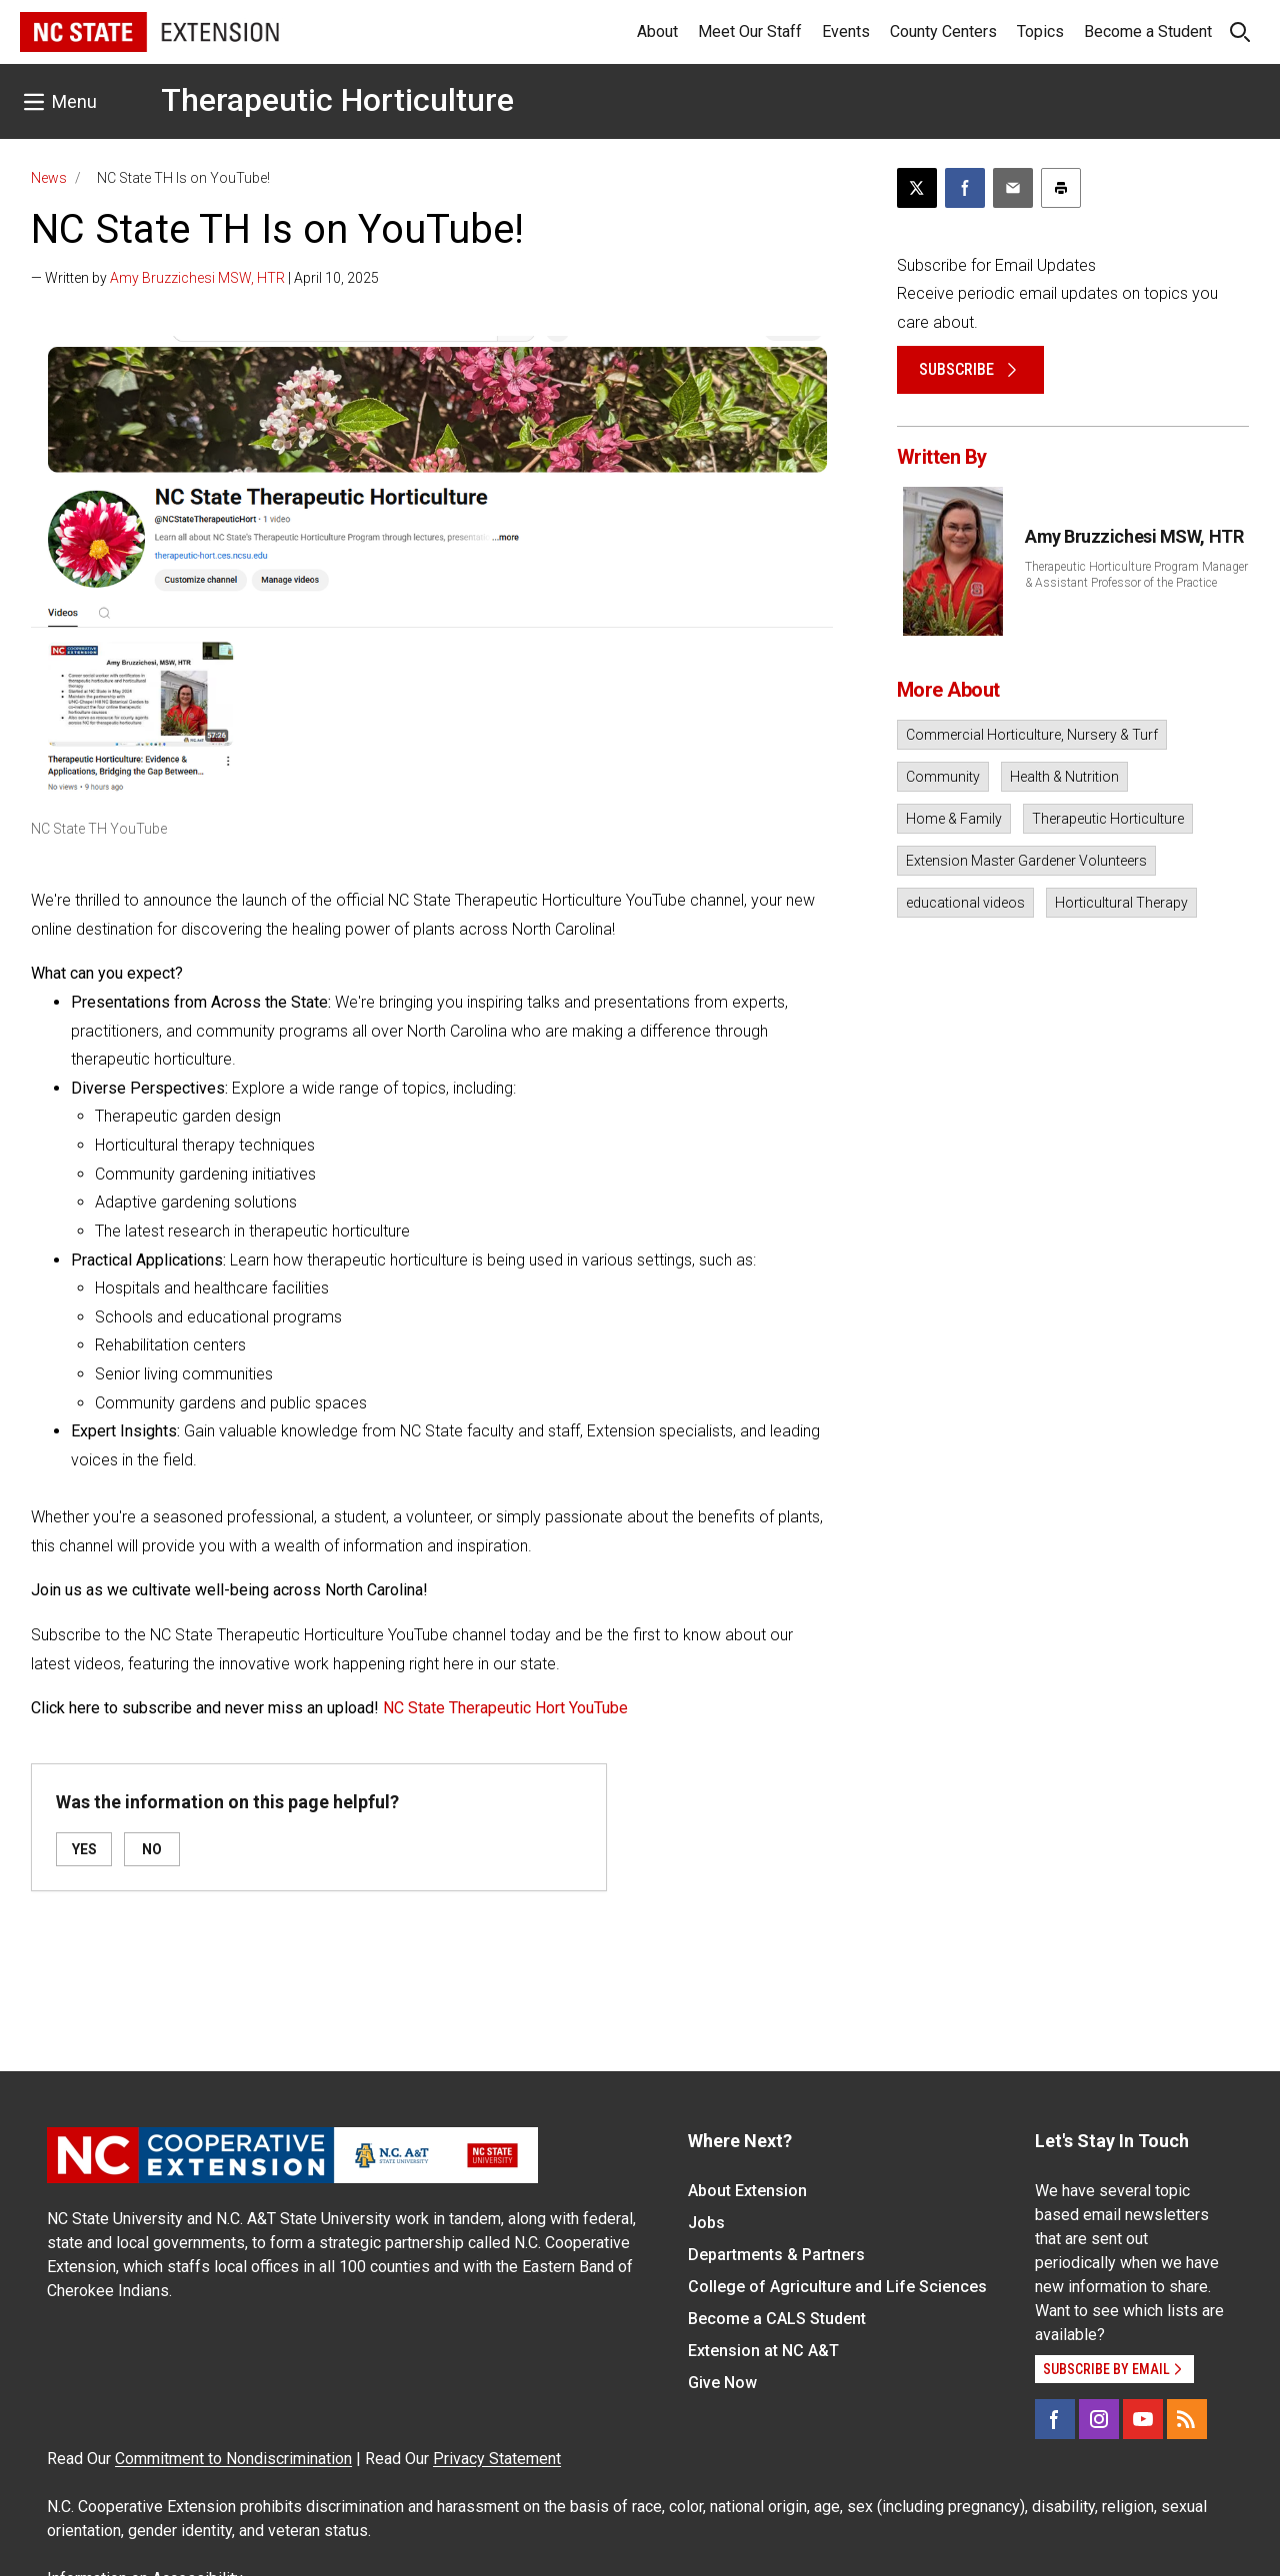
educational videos (965, 903)
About (657, 31)
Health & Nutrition (1064, 777)
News (49, 178)
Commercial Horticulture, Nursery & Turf (1032, 735)
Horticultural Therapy (1121, 903)
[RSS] (1187, 2419)
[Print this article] (1061, 188)
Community (943, 777)
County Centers (943, 31)
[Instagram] (1099, 2419)
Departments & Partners (776, 2254)
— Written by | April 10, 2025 (205, 278)
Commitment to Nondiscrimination (233, 2458)
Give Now (722, 2382)
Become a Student (1148, 31)
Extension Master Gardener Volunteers (1026, 861)
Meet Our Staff (750, 31)
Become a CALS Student (777, 2318)
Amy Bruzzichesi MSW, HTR (197, 278)
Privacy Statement (497, 2458)
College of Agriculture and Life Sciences (837, 2286)
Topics (1040, 31)
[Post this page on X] (917, 188)
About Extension (747, 2190)
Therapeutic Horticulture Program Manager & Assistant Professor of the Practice (1136, 575)
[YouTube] (1143, 2419)
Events (846, 31)
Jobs (706, 2222)
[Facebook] (1055, 2419)
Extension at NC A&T (763, 2350)
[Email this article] (1013, 188)
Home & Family (954, 819)
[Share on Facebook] (965, 188)
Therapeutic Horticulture (337, 100)
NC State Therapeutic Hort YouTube (505, 1707)
